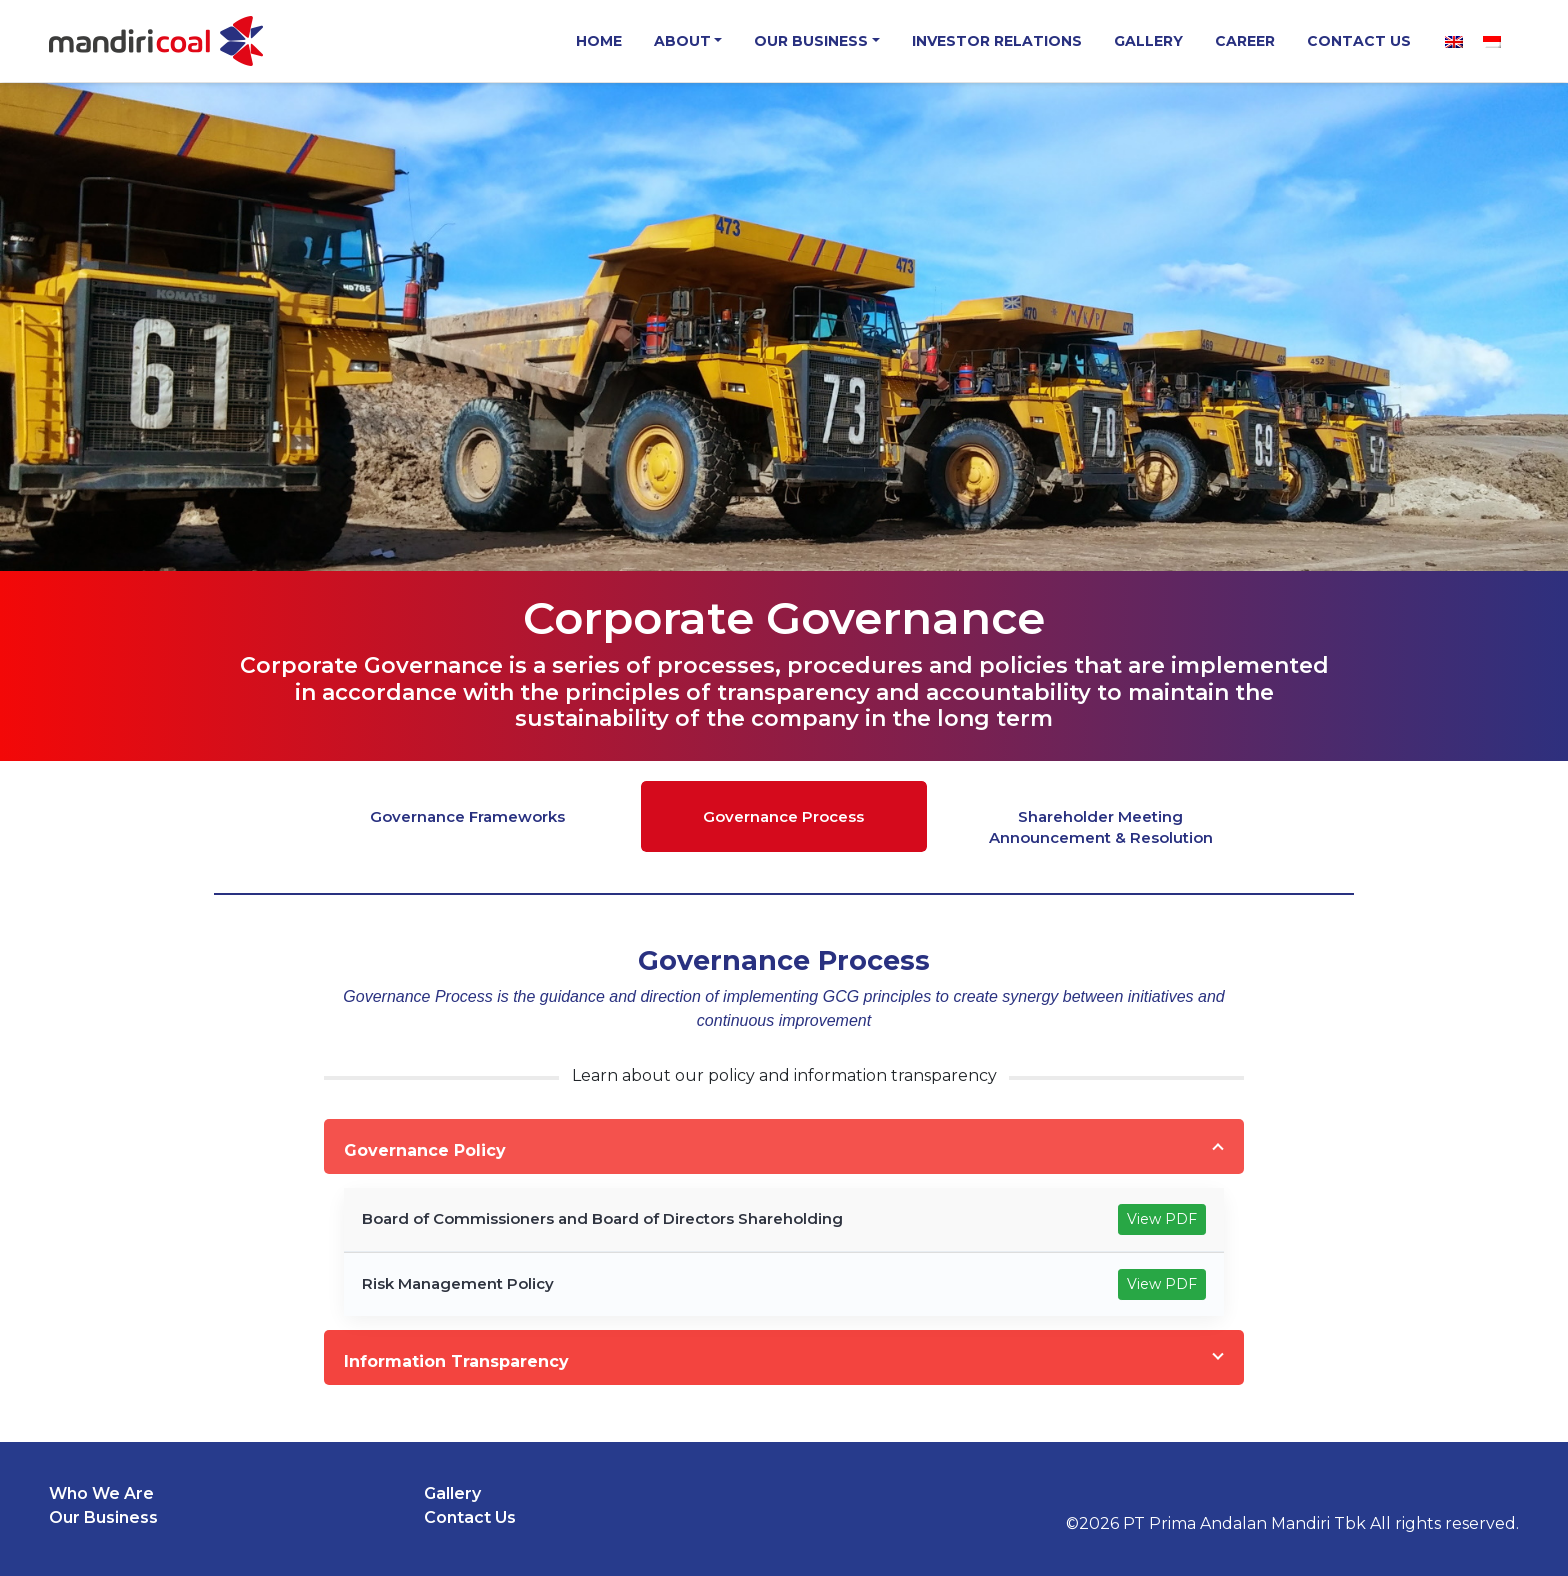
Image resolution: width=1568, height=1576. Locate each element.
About (682, 41)
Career (1245, 41)
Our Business (811, 41)
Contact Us (1359, 41)
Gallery (1148, 41)
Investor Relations (997, 41)
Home (599, 41)
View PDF (1162, 1219)
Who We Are (101, 1493)
